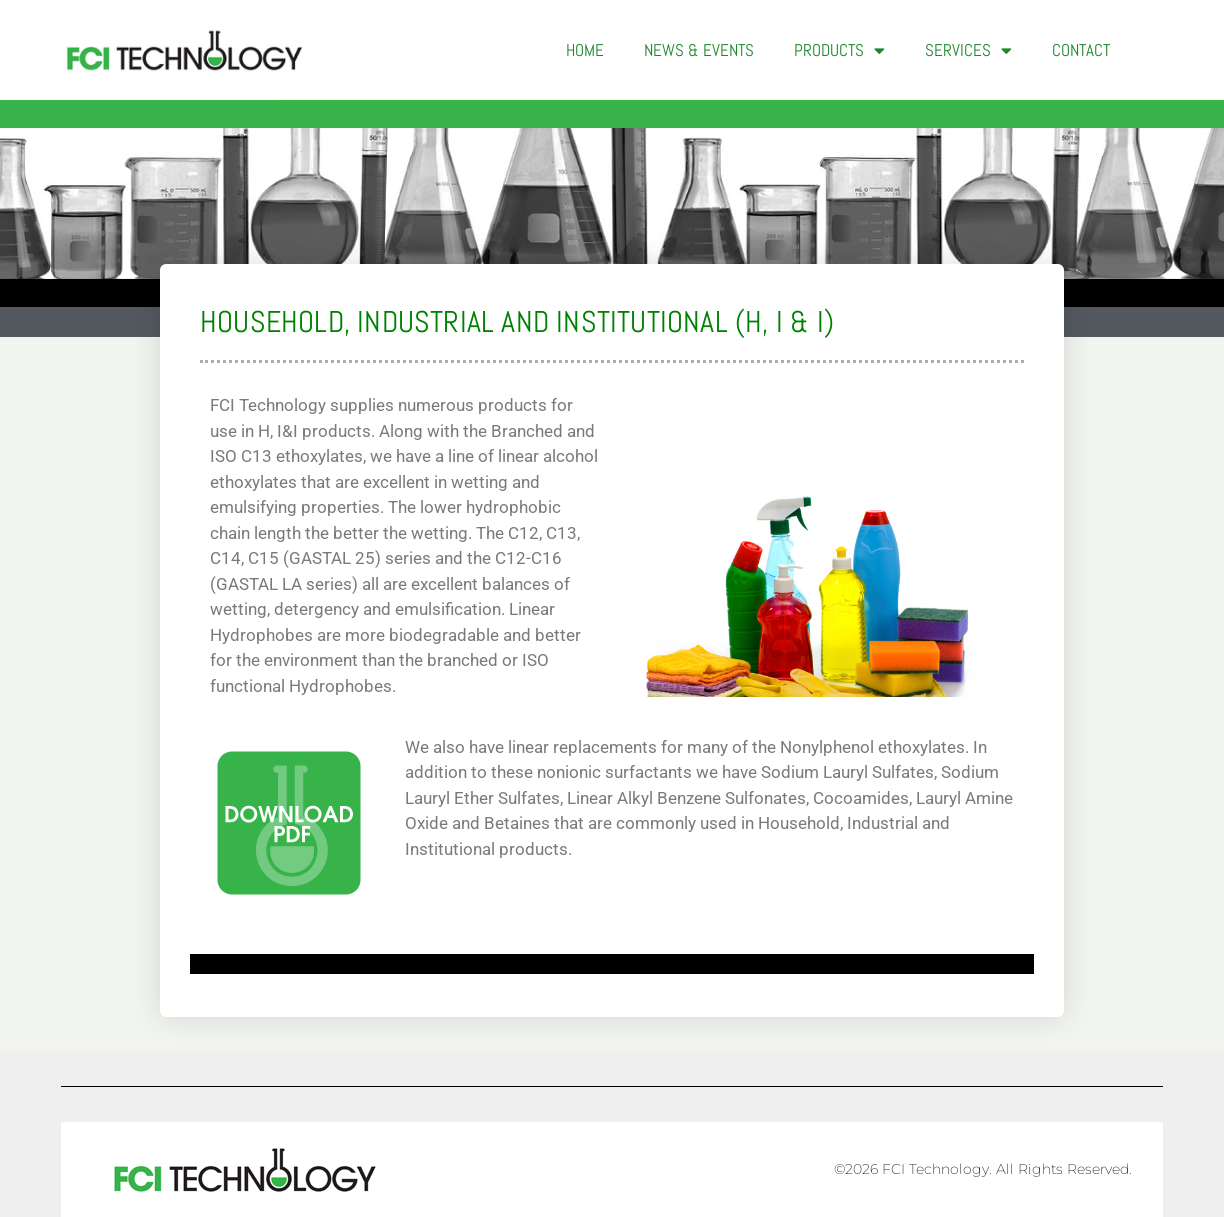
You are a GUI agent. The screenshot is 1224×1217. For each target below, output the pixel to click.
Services (968, 50)
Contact (1081, 50)
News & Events (699, 50)
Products (839, 50)
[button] (1162, 50)
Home (585, 50)
